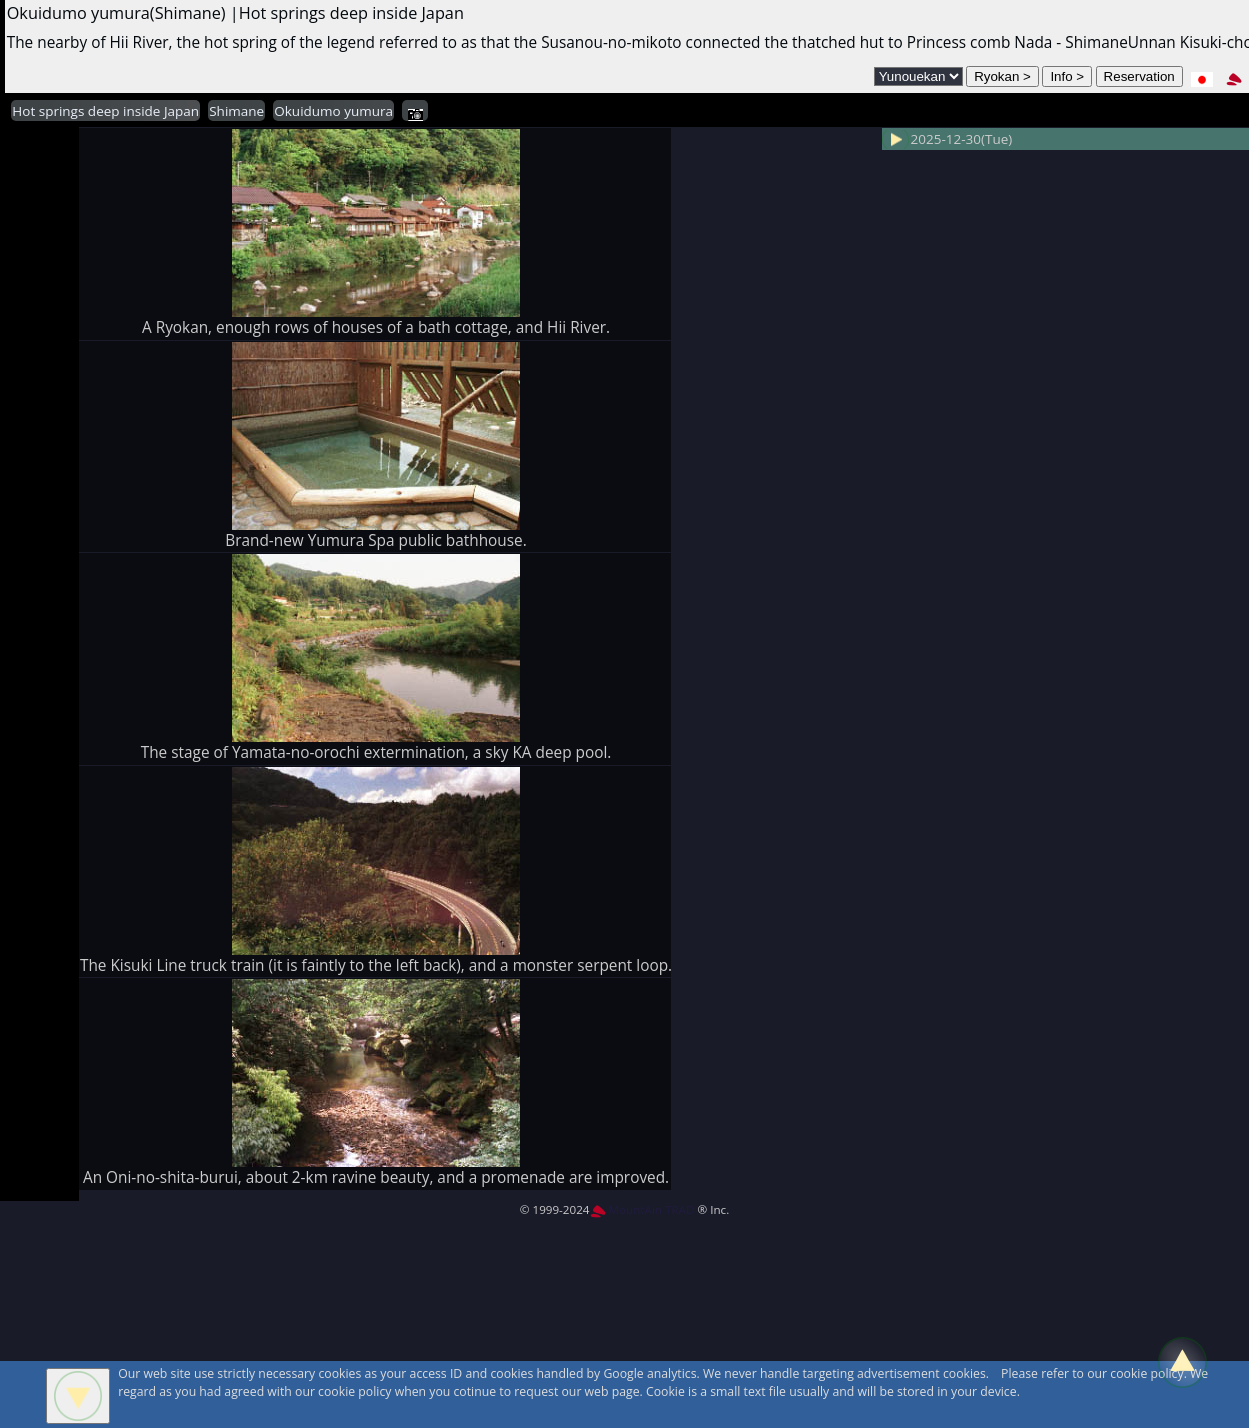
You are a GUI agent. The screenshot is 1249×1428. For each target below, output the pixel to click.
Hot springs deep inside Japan (105, 111)
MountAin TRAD (642, 1209)
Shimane (236, 111)
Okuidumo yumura (333, 111)
